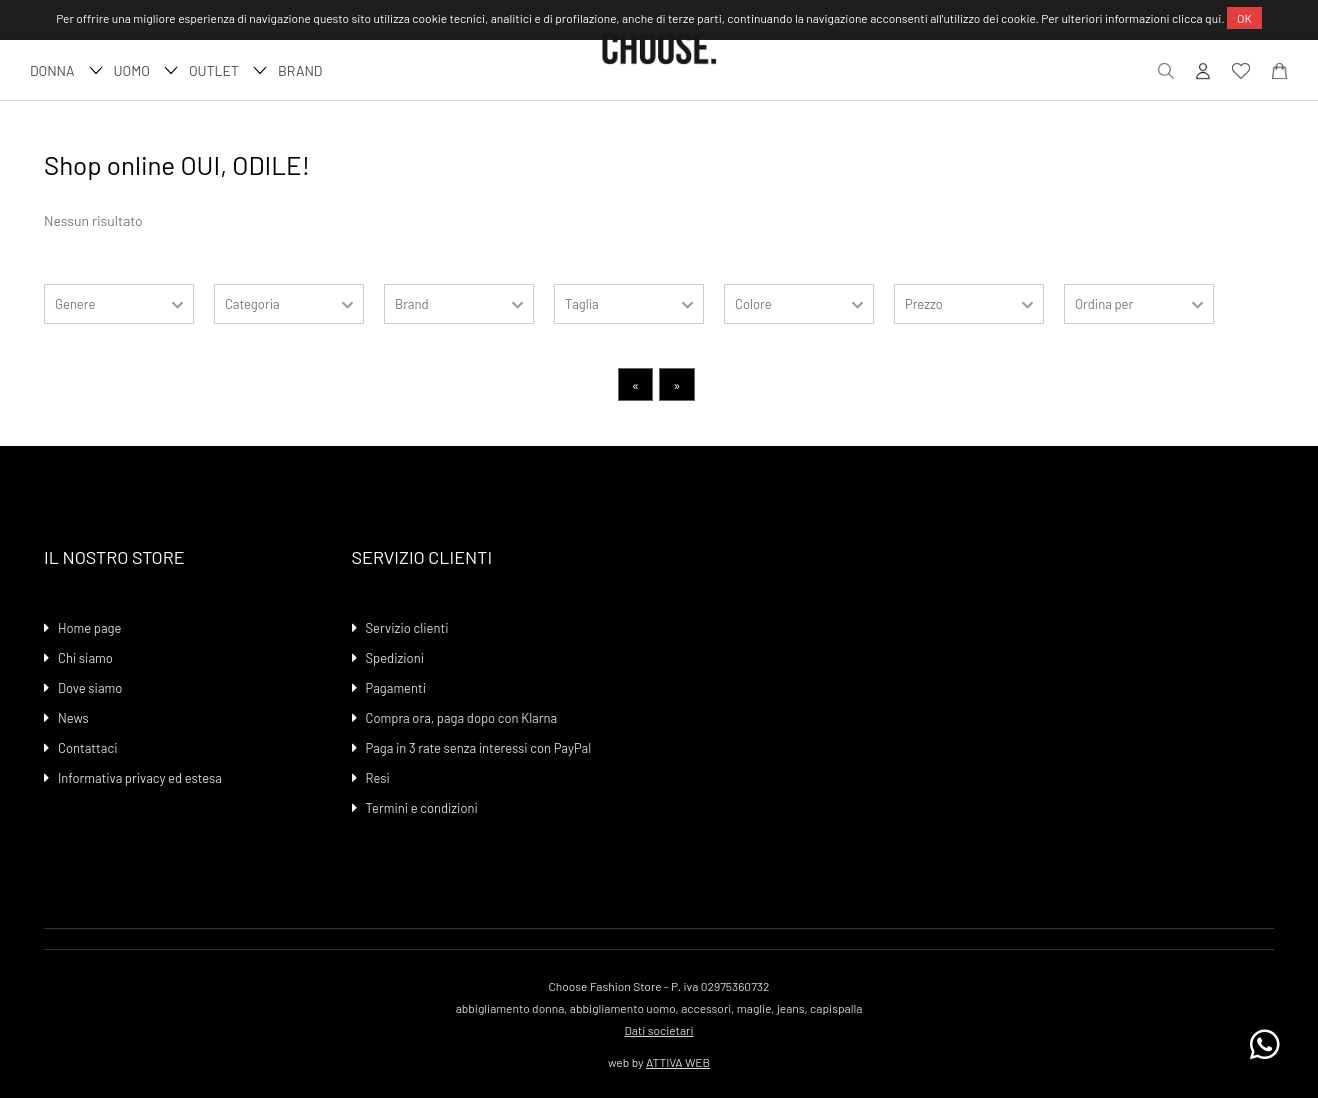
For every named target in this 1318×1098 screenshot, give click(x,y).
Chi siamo (85, 658)
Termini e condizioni (422, 808)
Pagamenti (396, 688)
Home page (89, 628)
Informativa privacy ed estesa (140, 778)
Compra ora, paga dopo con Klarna (462, 718)
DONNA (64, 70)
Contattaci (87, 748)
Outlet (225, 70)
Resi (378, 778)
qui (1213, 18)
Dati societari (658, 1030)
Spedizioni (395, 658)
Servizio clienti (407, 628)
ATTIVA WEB (678, 1062)
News (73, 718)
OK (1244, 18)
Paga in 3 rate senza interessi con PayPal (479, 748)
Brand (300, 70)
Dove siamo (90, 688)
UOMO (143, 70)
